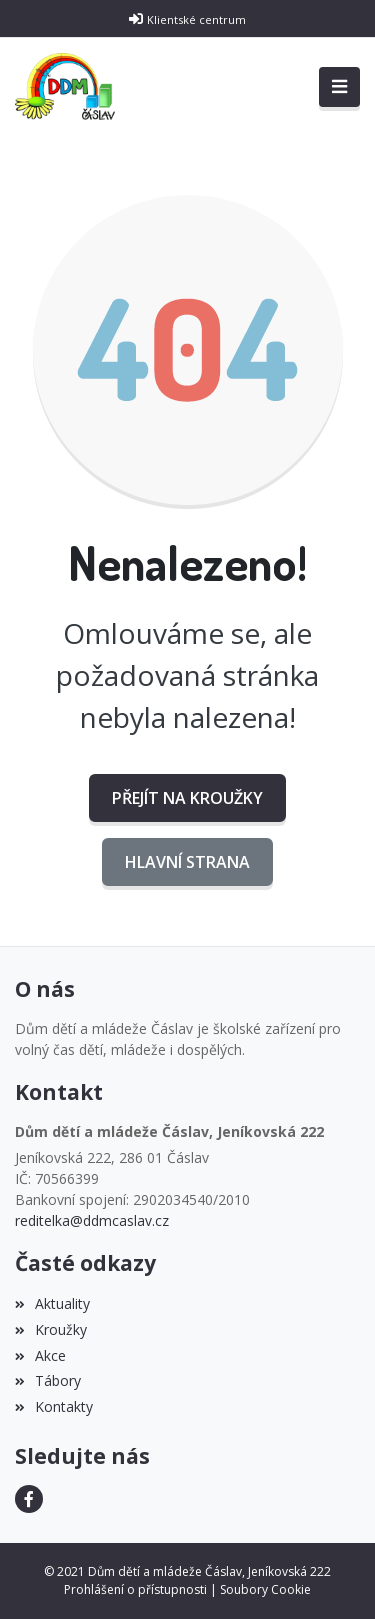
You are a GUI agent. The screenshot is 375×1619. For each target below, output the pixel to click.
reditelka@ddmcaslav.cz (92, 1220)
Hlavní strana (187, 862)
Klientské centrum (196, 19)
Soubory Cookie (265, 1589)
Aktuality (52, 1303)
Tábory (48, 1380)
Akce (40, 1355)
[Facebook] (29, 1499)
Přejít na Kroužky (187, 798)
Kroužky (51, 1329)
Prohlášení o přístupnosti (135, 1589)
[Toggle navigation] (339, 87)
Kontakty (54, 1406)
